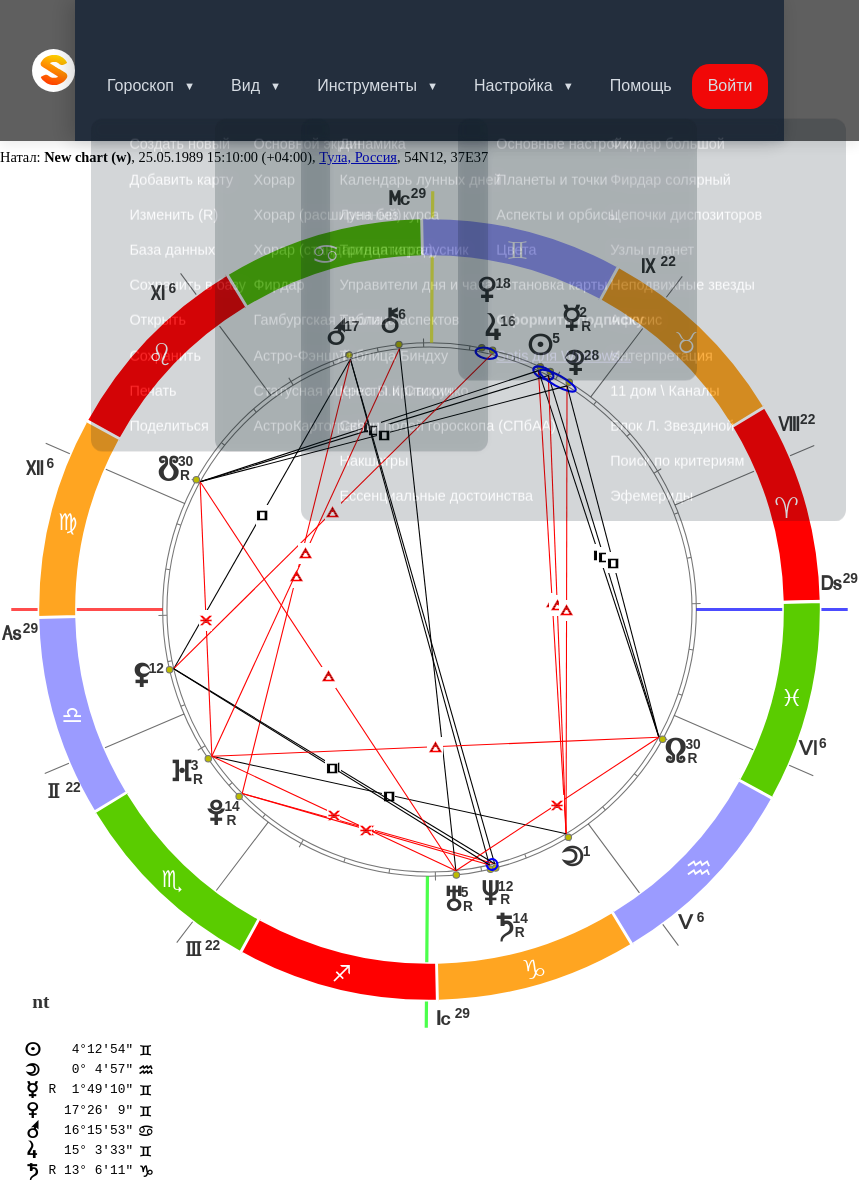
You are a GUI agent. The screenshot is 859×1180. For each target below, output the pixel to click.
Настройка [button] (549, 24)
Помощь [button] (681, 24)
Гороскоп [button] (164, 24)
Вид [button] (273, 24)
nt (40, 910)
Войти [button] (774, 24)
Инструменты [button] (399, 24)
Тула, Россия (358, 66)
